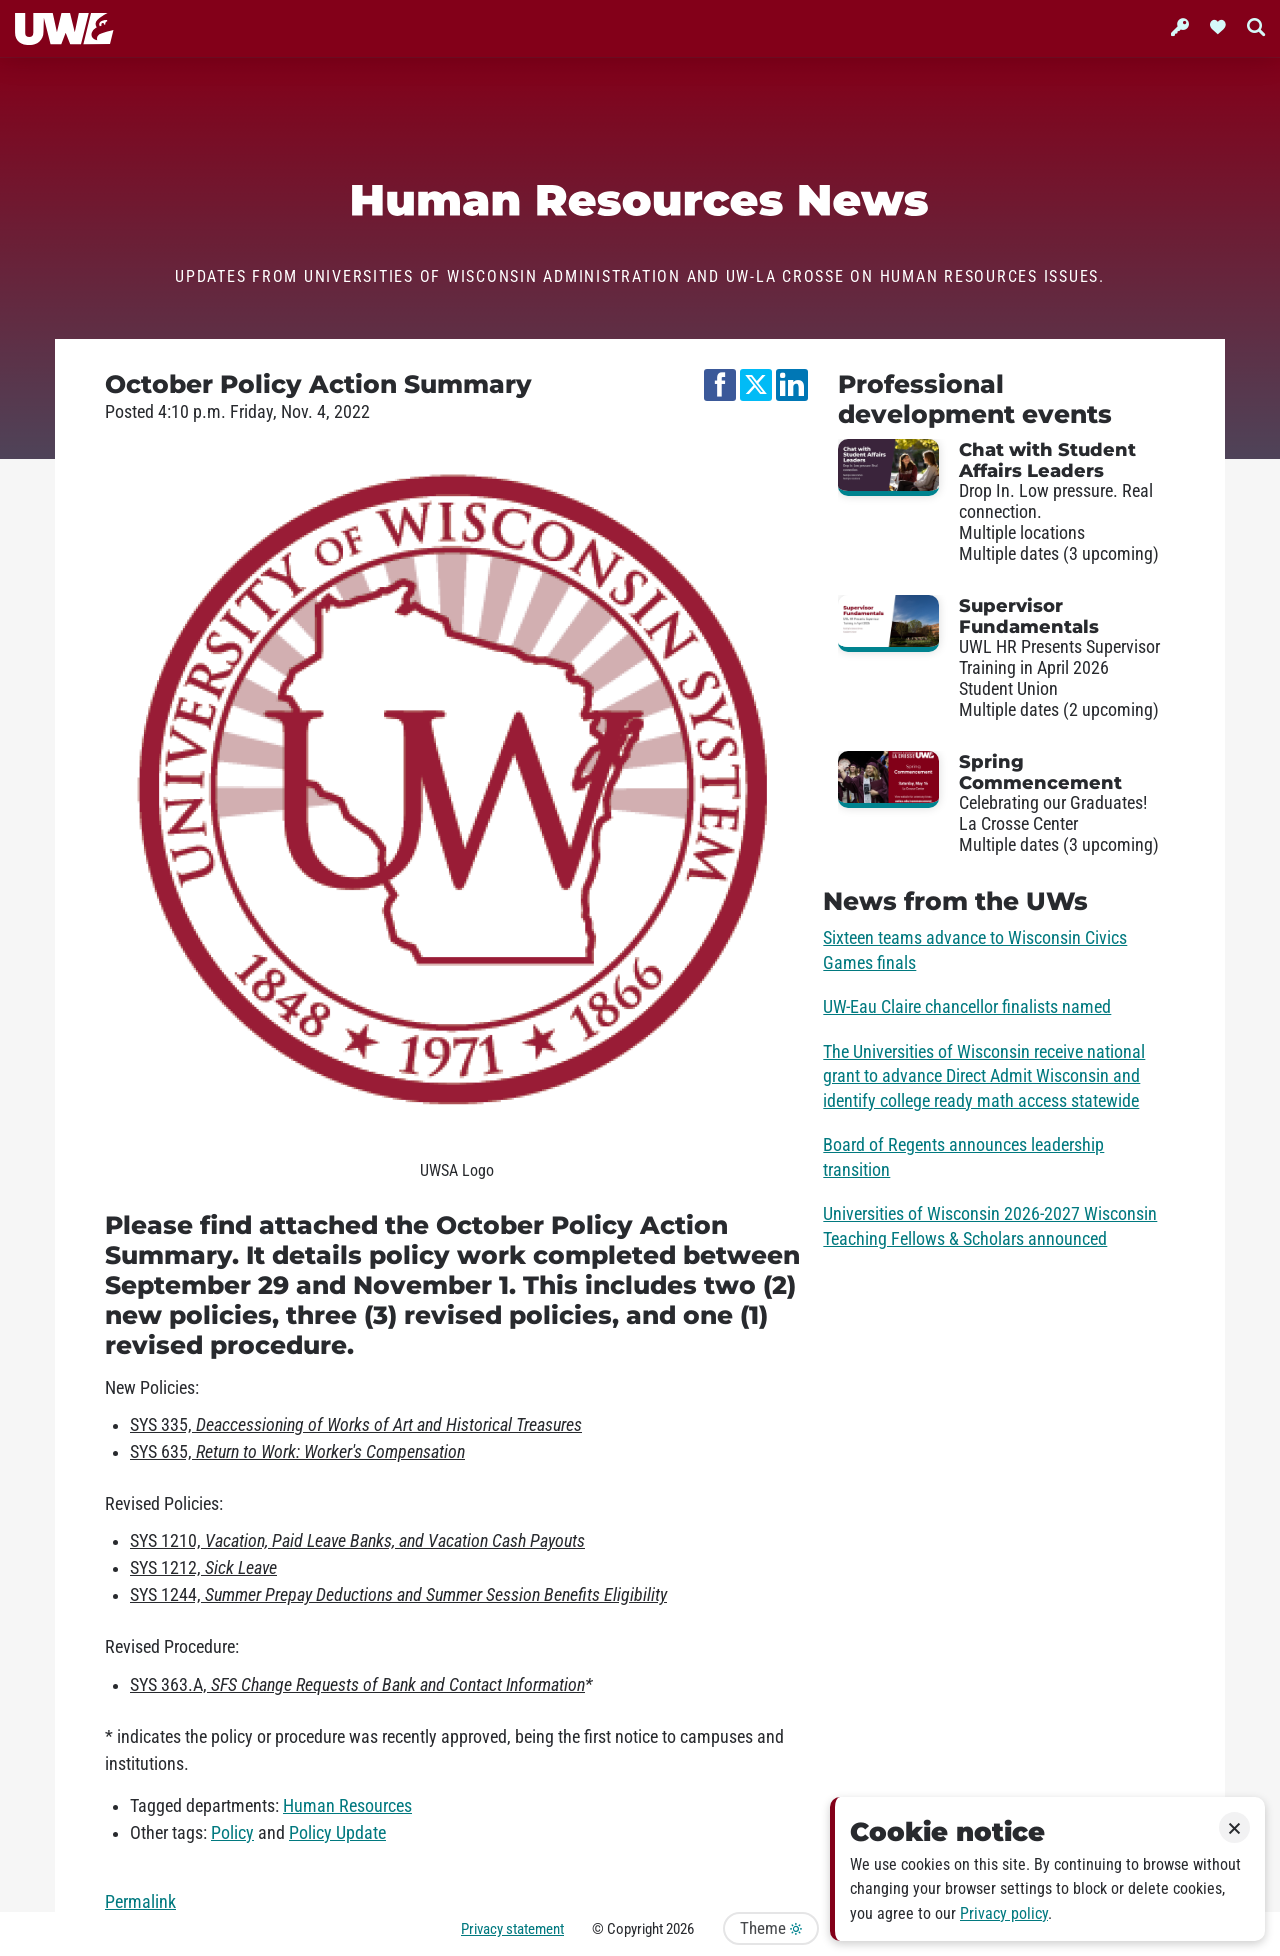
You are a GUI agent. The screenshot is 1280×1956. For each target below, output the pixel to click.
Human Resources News (640, 201)
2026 (680, 1929)
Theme (771, 1928)
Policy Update (337, 1833)
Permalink (140, 1902)
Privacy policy (1004, 1913)
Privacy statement (512, 1929)
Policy (232, 1833)
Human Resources (347, 1806)
